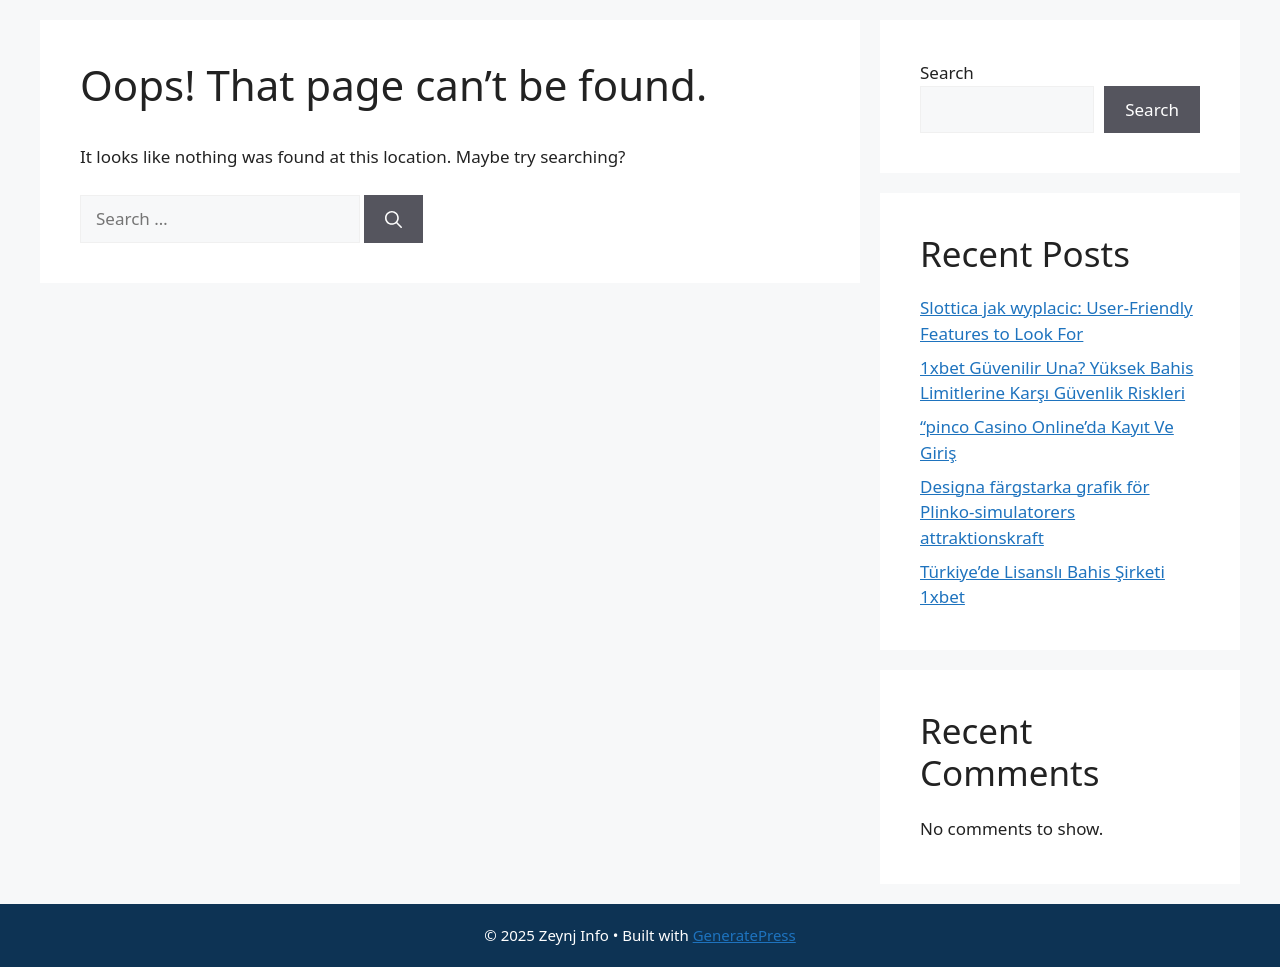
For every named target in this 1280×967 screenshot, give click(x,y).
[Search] (393, 219)
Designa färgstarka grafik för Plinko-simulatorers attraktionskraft (1035, 512)
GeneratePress (744, 935)
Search (947, 72)
